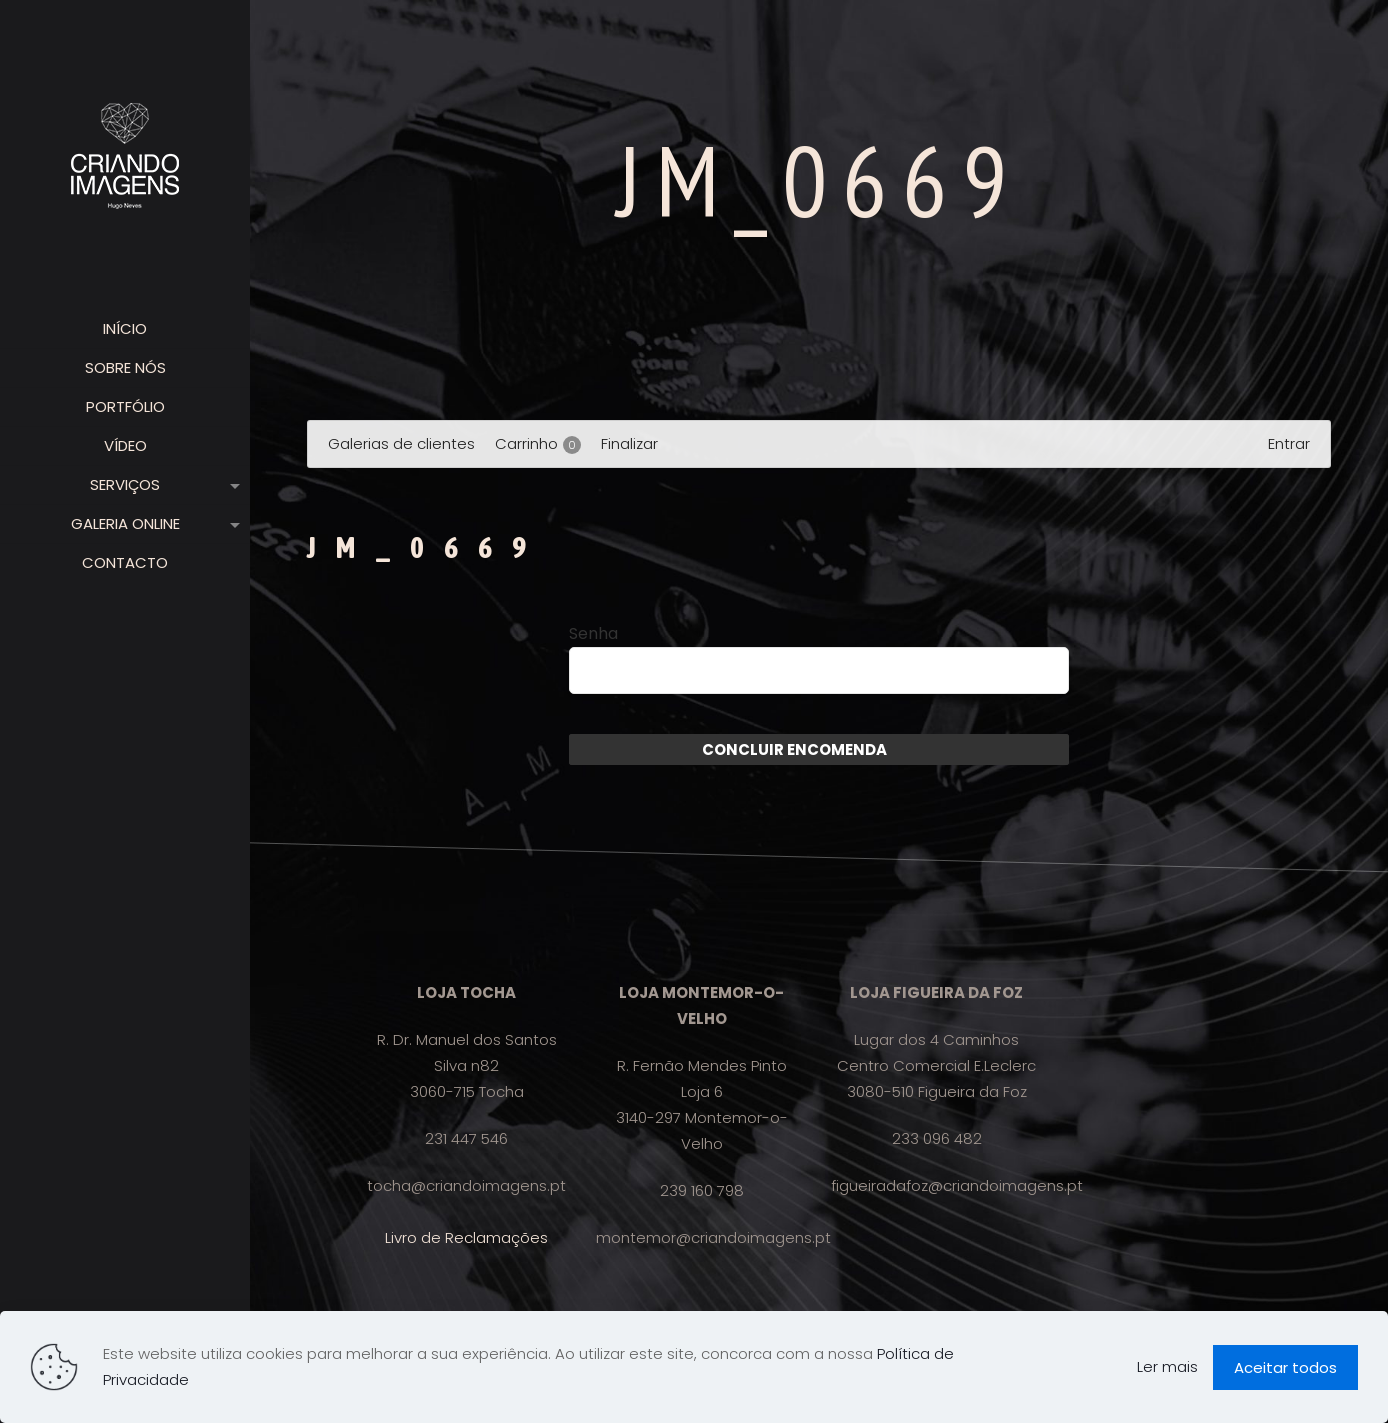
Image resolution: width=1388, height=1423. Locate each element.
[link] (231, 485)
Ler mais (1167, 1366)
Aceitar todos (1285, 1367)
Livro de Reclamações (466, 1237)
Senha (593, 634)
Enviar (911, 749)
